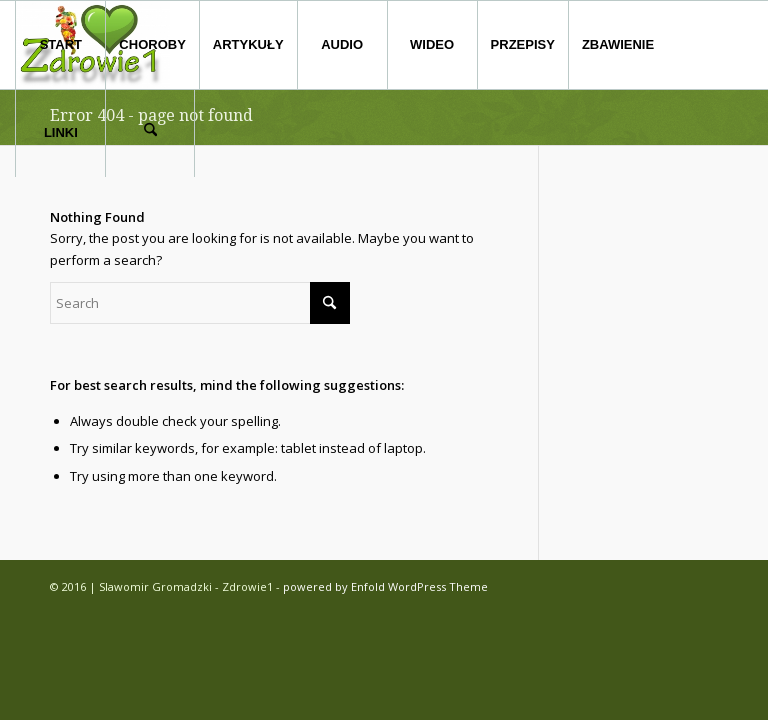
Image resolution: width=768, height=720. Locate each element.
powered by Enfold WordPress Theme (385, 586)
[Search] (150, 133)
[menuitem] (60, 45)
